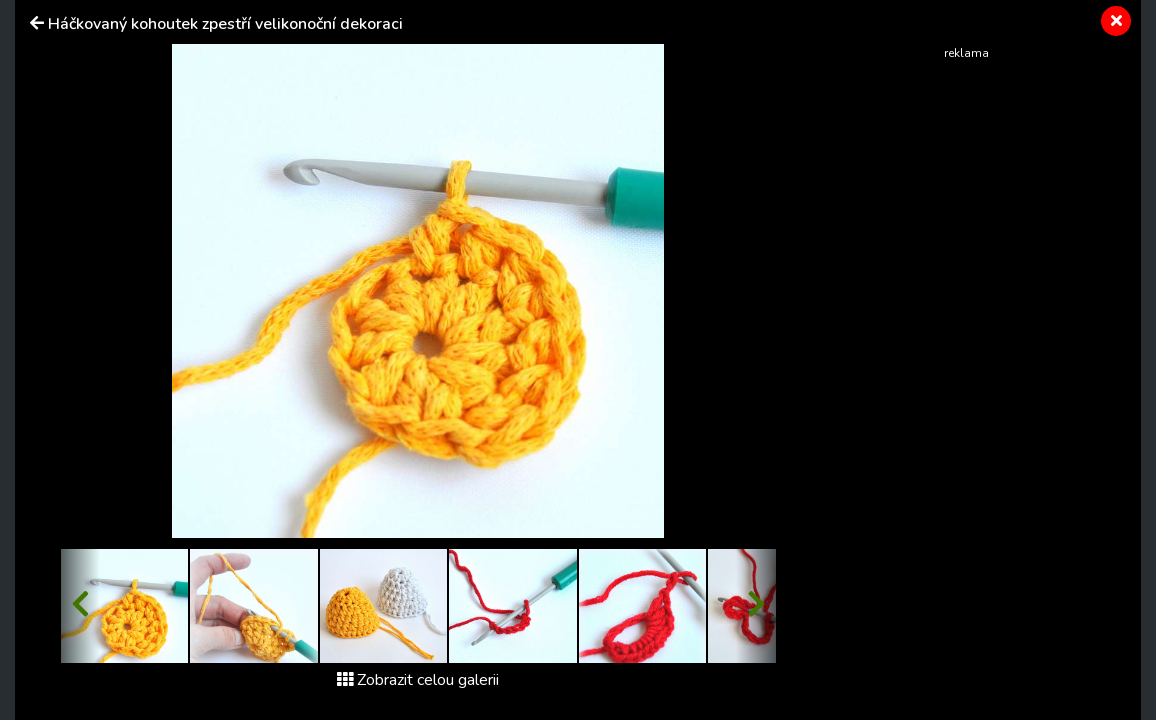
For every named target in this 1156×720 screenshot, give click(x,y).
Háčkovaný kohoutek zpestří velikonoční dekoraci (225, 24)
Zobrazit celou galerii (418, 680)
